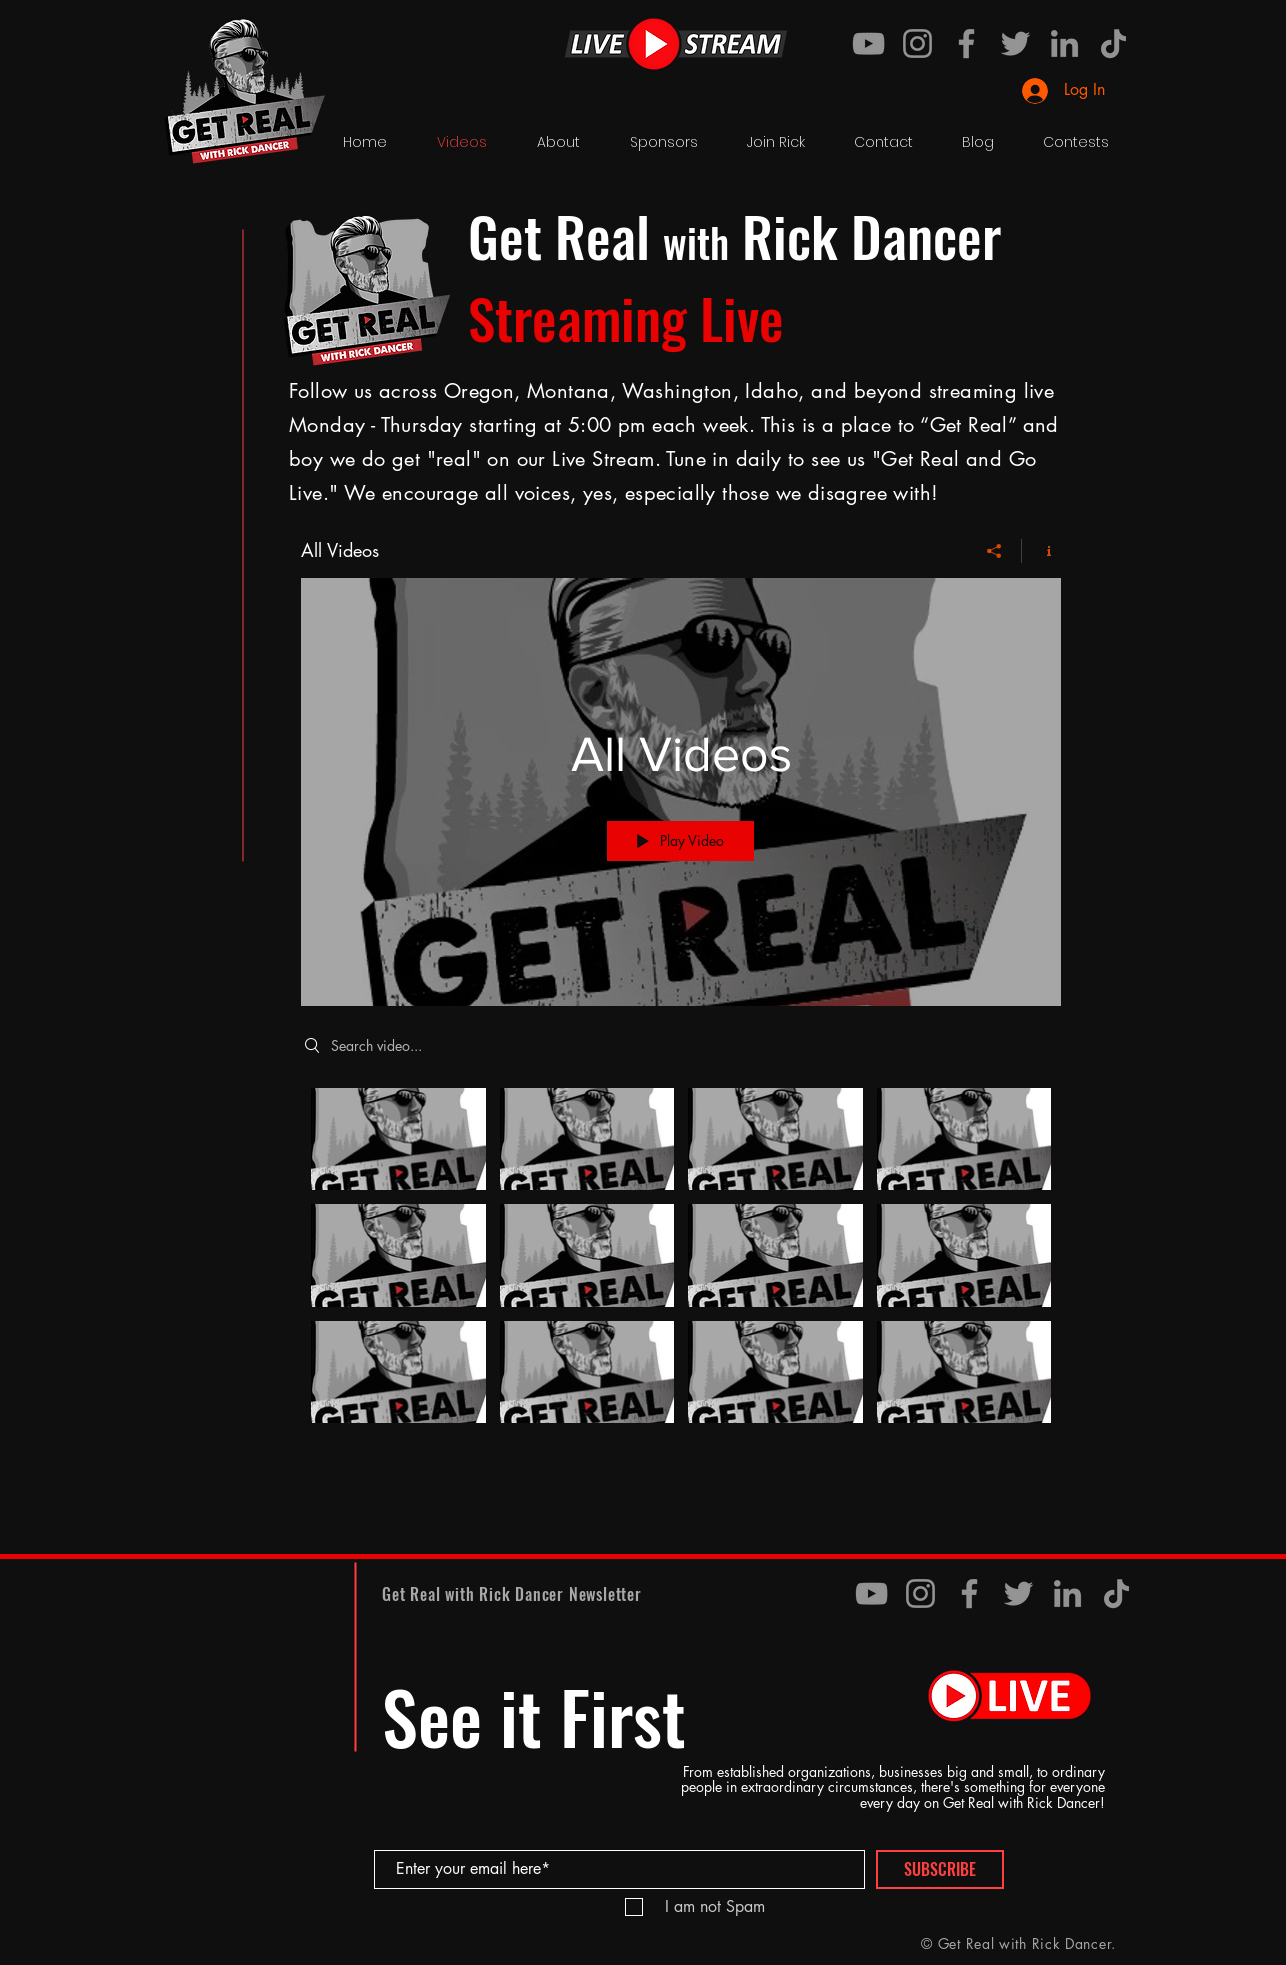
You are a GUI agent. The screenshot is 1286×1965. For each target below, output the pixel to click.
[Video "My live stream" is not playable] (587, 1255)
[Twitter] (1015, 43)
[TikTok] (1113, 43)
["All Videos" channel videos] (681, 1261)
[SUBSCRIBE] (940, 1869)
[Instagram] (917, 43)
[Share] (994, 551)
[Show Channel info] (1041, 551)
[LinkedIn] (1064, 43)
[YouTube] (868, 43)
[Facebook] (966, 43)
